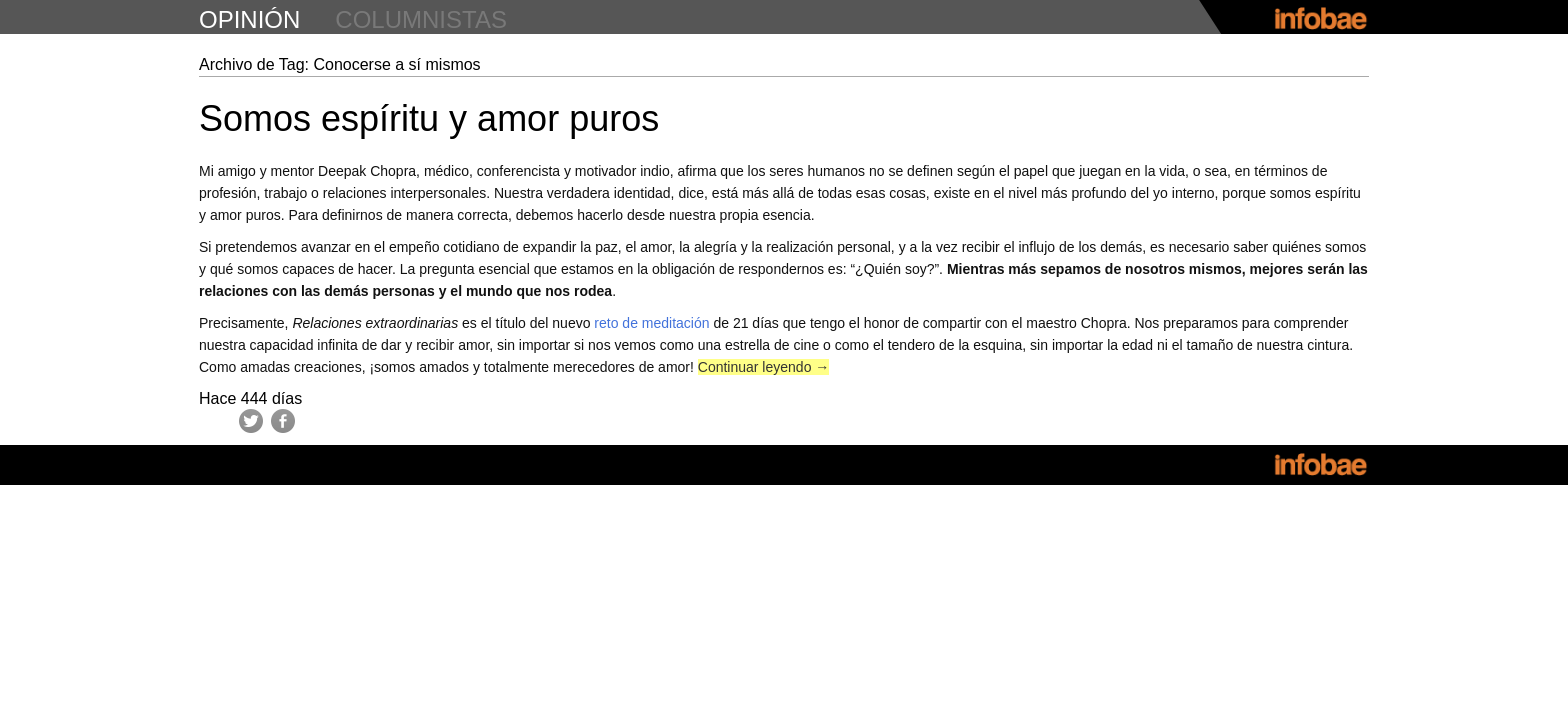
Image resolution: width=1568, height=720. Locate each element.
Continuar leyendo (764, 367)
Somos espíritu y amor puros (429, 118)
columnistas (421, 19)
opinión (249, 19)
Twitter (251, 421)
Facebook (283, 421)
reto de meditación (651, 323)
